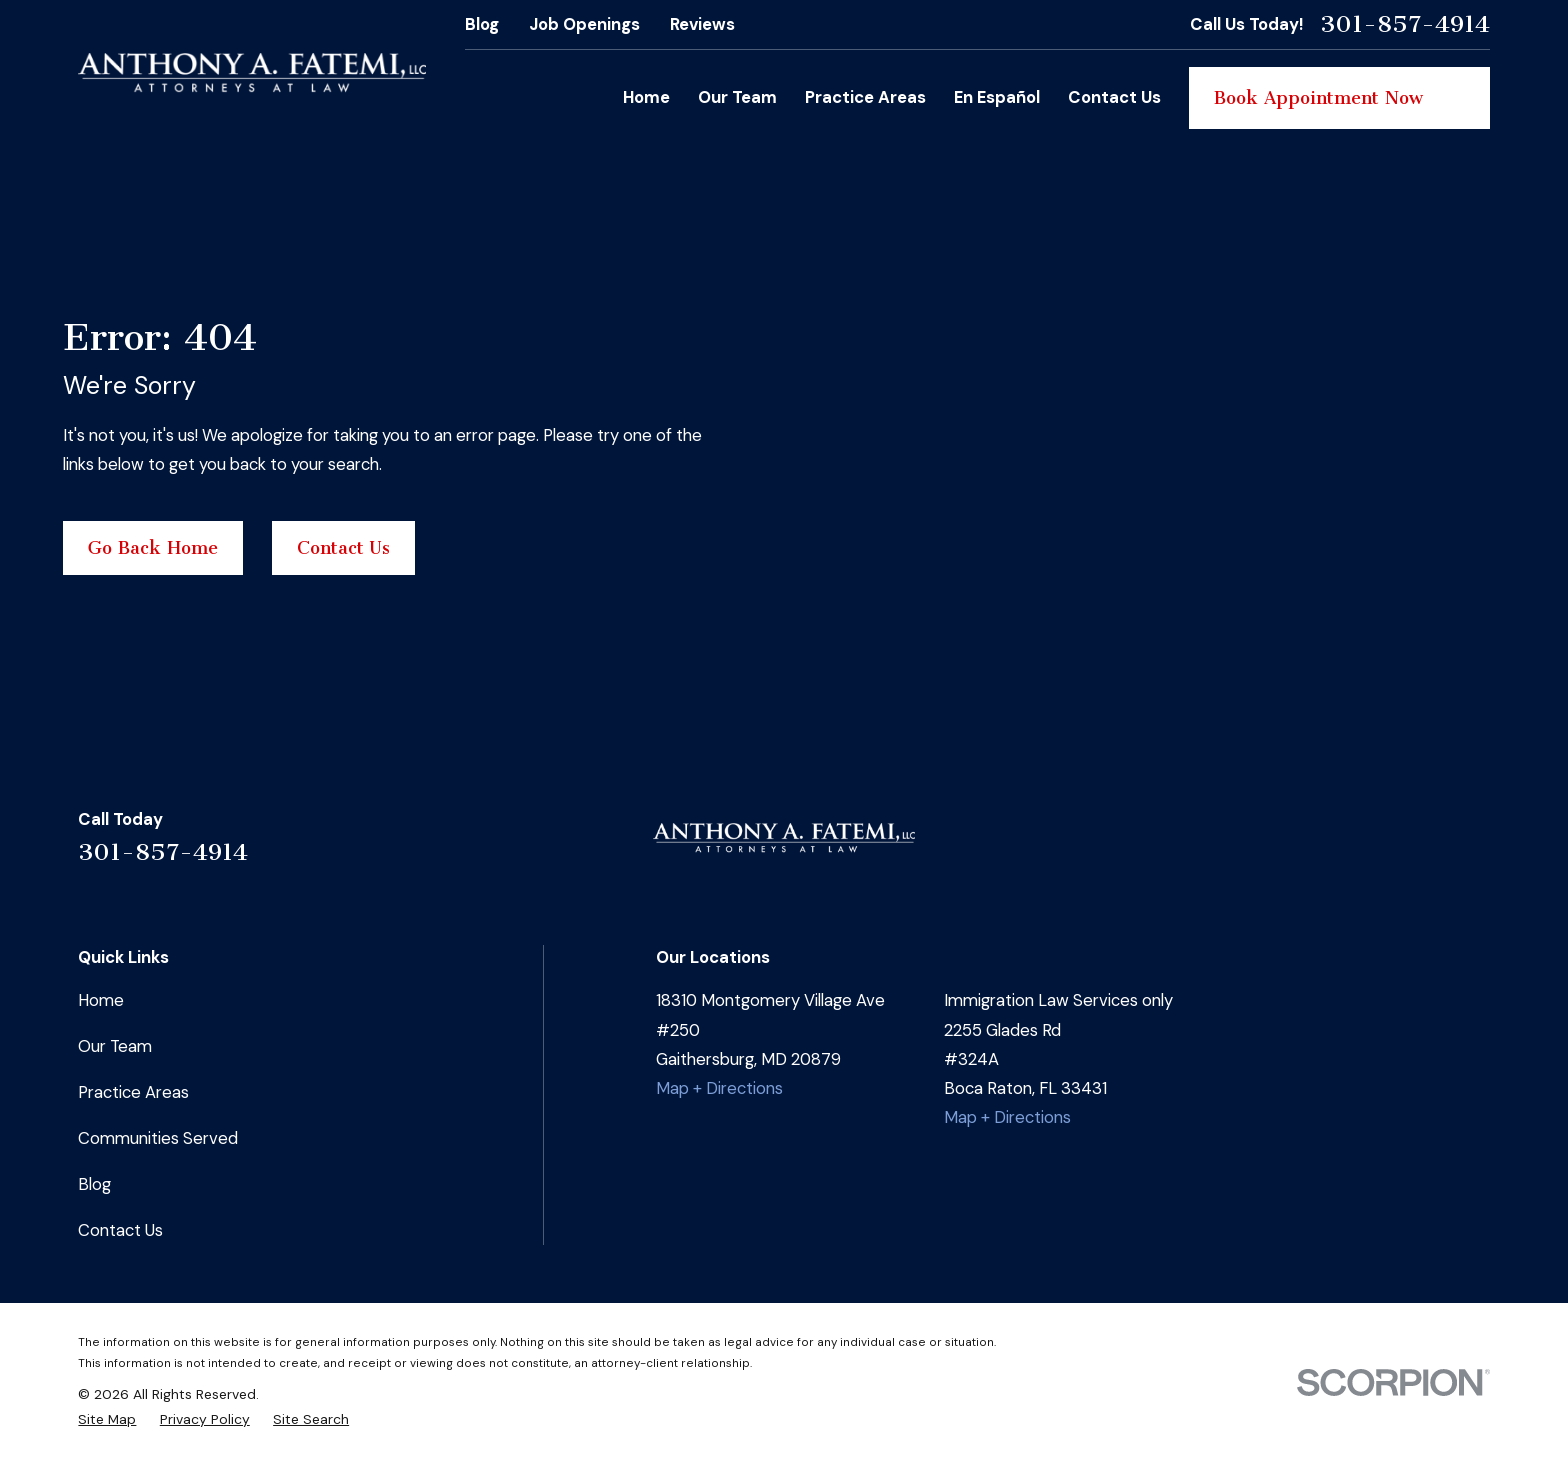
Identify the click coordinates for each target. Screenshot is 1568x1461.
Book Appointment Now (1339, 98)
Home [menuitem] (646, 97)
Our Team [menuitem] (737, 97)
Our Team (115, 1046)
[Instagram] (1371, 846)
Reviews (702, 24)
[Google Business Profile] (1424, 846)
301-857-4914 (1405, 24)
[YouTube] (1477, 846)
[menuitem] (107, 1419)
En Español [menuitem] (997, 97)
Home (101, 1000)
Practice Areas (133, 1092)
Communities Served (158, 1138)
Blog (482, 24)
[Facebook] (1318, 846)
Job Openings (584, 24)
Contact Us (343, 548)
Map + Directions (719, 1088)
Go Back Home (153, 548)
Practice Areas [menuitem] (865, 97)
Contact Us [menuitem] (1114, 97)
